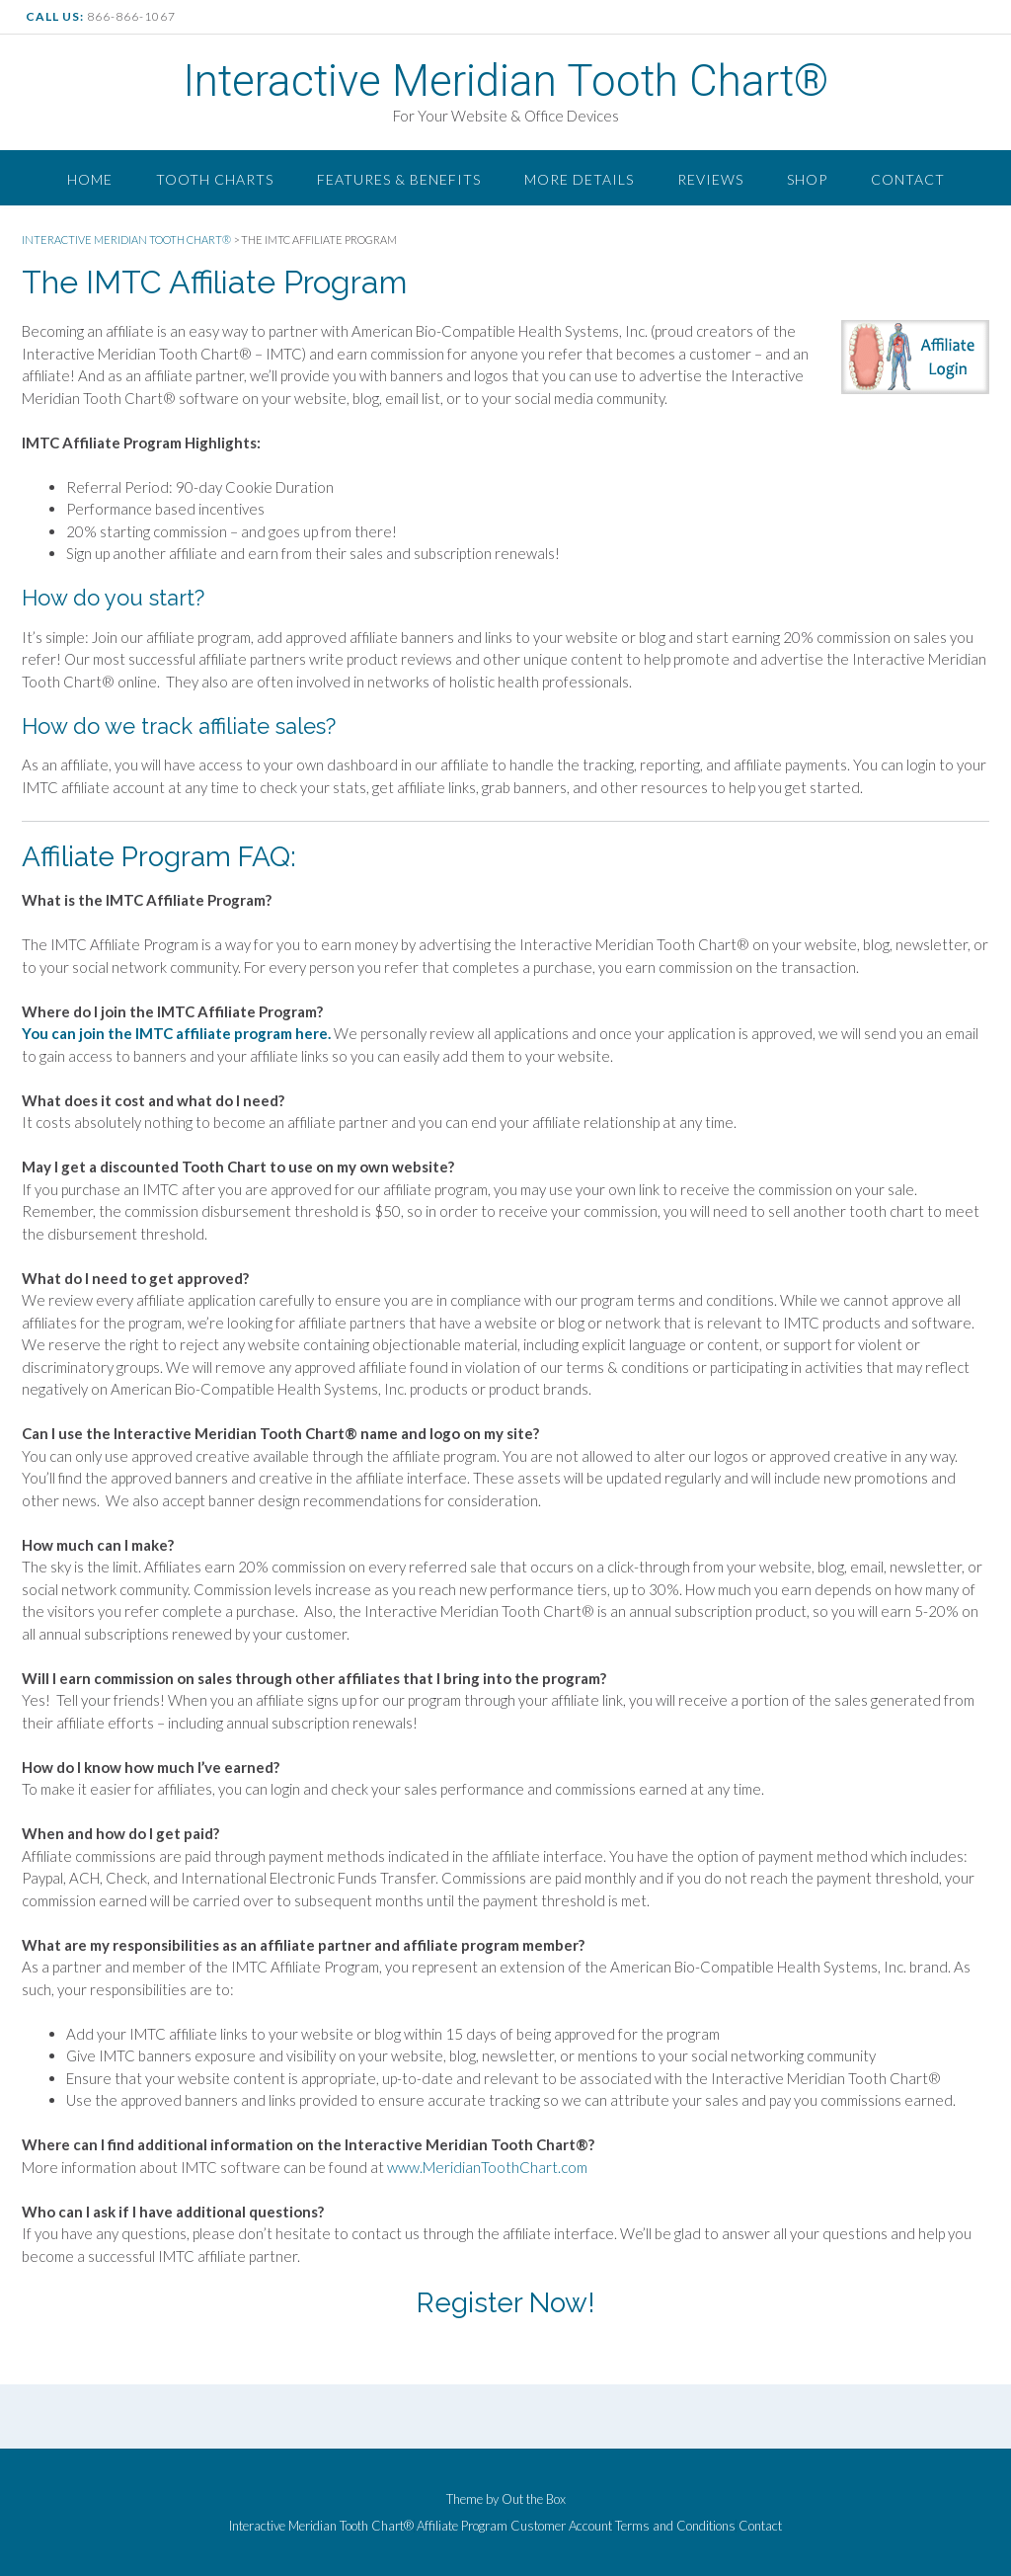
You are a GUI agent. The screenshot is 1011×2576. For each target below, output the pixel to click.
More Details (579, 179)
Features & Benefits (399, 179)
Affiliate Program (462, 2526)
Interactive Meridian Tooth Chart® (505, 81)
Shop (807, 179)
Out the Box (534, 2499)
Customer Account (561, 2526)
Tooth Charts (214, 179)
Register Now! (506, 2303)
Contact (908, 179)
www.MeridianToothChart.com (487, 2167)
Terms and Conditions (675, 2526)
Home (90, 179)
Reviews (710, 179)
